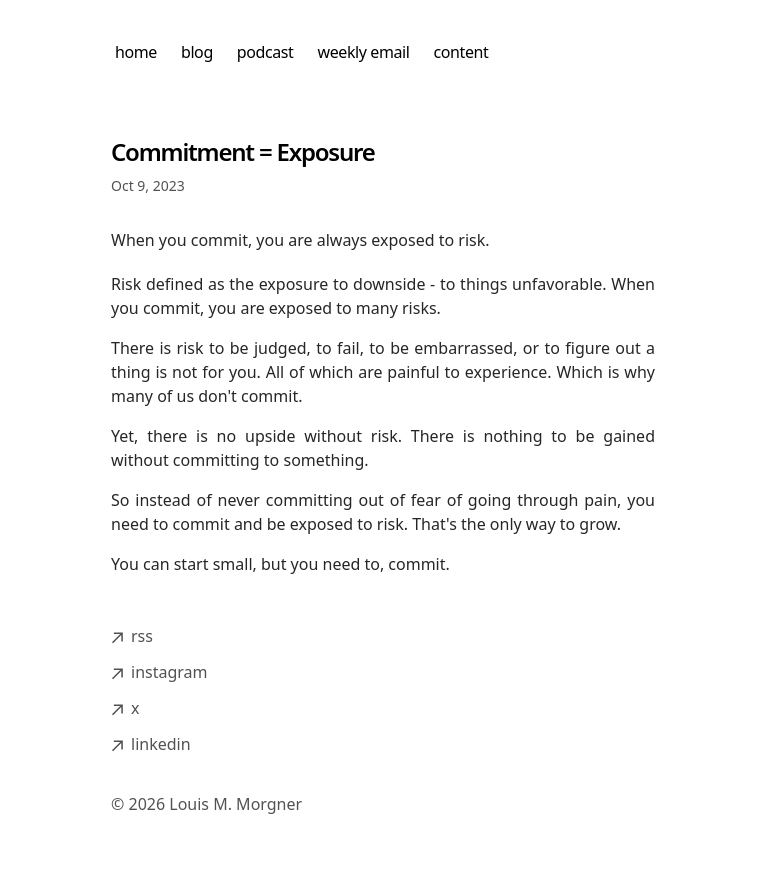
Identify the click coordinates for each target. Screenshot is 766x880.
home (136, 52)
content (461, 52)
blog (197, 52)
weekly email (364, 52)
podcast (265, 52)
